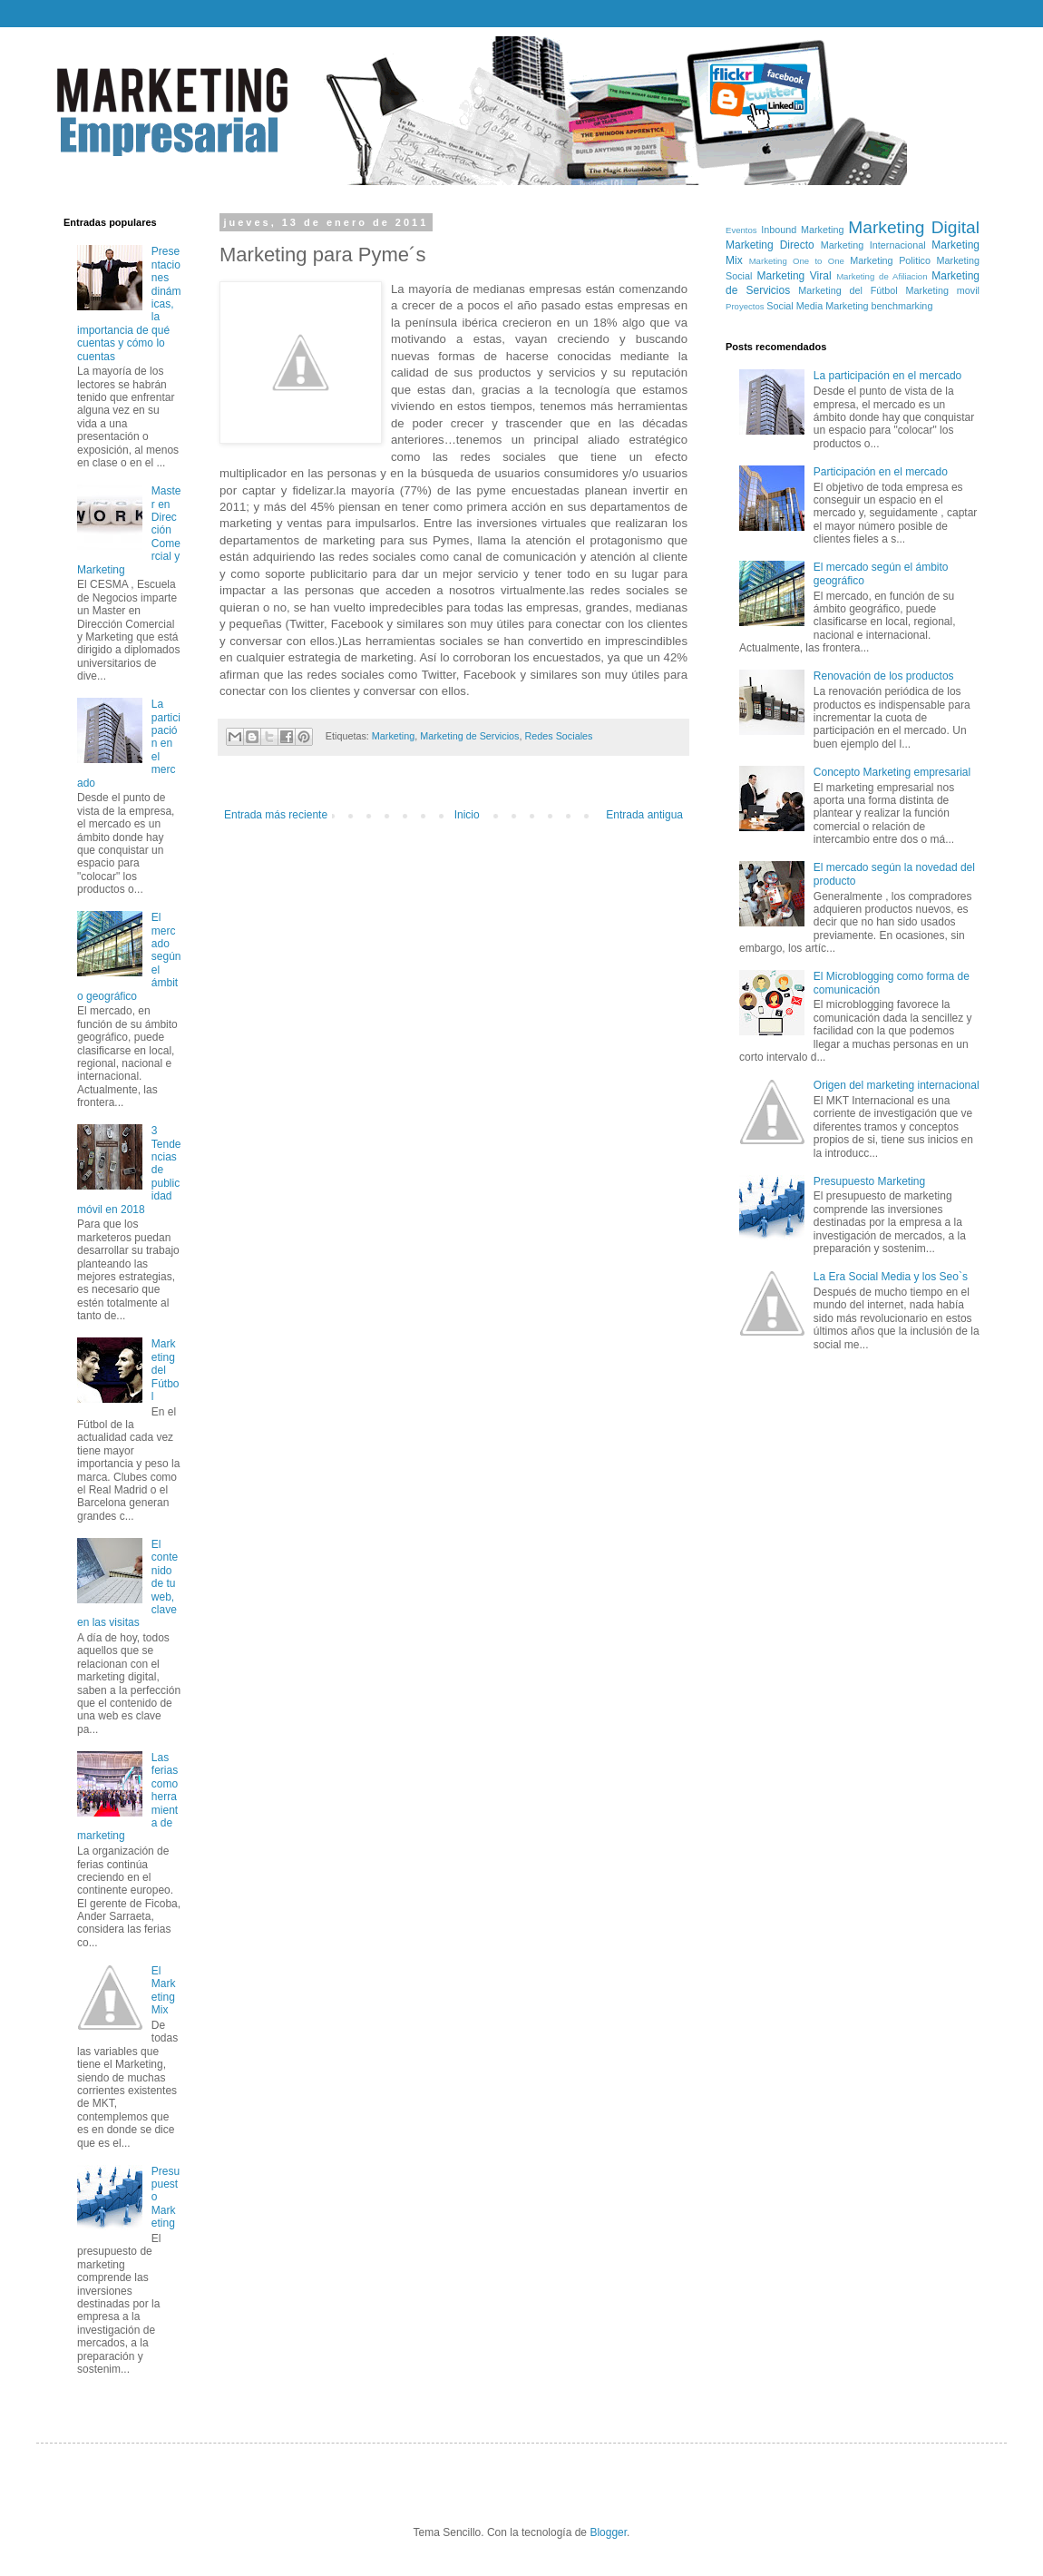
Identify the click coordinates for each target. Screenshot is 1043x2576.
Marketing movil (943, 290)
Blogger (608, 2532)
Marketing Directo (770, 245)
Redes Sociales (558, 735)
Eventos (741, 230)
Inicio (467, 814)
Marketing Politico (890, 260)
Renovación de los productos (884, 676)
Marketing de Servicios (469, 735)
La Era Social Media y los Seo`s (891, 1276)
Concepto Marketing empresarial (892, 772)
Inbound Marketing (802, 229)
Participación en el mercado (881, 471)
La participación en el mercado (887, 375)
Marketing (393, 735)
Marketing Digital (914, 227)
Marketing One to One (796, 261)
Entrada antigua (644, 814)
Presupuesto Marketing (869, 1181)
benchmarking (902, 305)
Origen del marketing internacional (897, 1085)
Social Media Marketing (817, 305)
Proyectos (745, 306)
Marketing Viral (794, 275)
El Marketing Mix (163, 1990)
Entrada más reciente (275, 814)
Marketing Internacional (873, 245)
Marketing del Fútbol (165, 1370)
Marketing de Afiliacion (881, 276)
